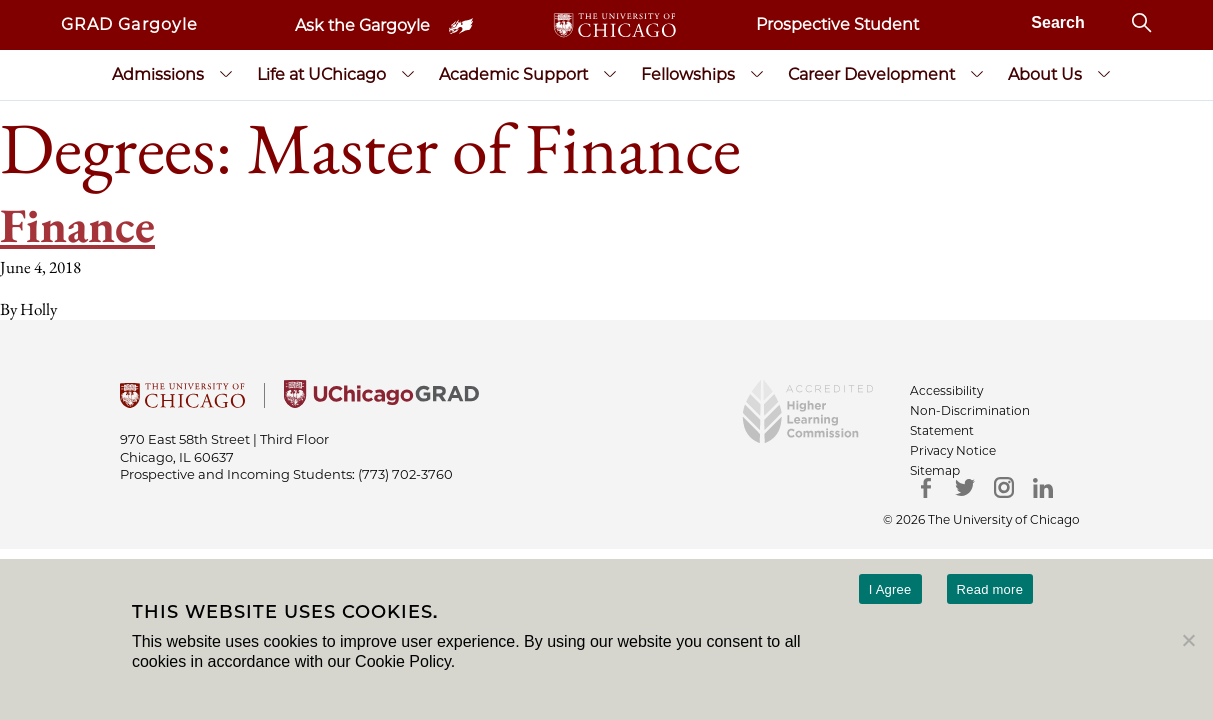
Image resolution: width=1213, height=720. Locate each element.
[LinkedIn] (1042, 487)
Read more (990, 589)
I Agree (890, 589)
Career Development (871, 74)
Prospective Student (837, 24)
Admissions (158, 74)
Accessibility (946, 390)
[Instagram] (1003, 487)
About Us (1045, 74)
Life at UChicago (321, 74)
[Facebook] (925, 487)
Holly (38, 309)
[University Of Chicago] (182, 402)
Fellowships (688, 74)
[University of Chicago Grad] (381, 402)
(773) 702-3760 (405, 474)
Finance (77, 225)
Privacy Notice (953, 450)
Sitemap (935, 470)
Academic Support (513, 74)
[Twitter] (964, 487)
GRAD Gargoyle (130, 24)
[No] (1188, 640)
